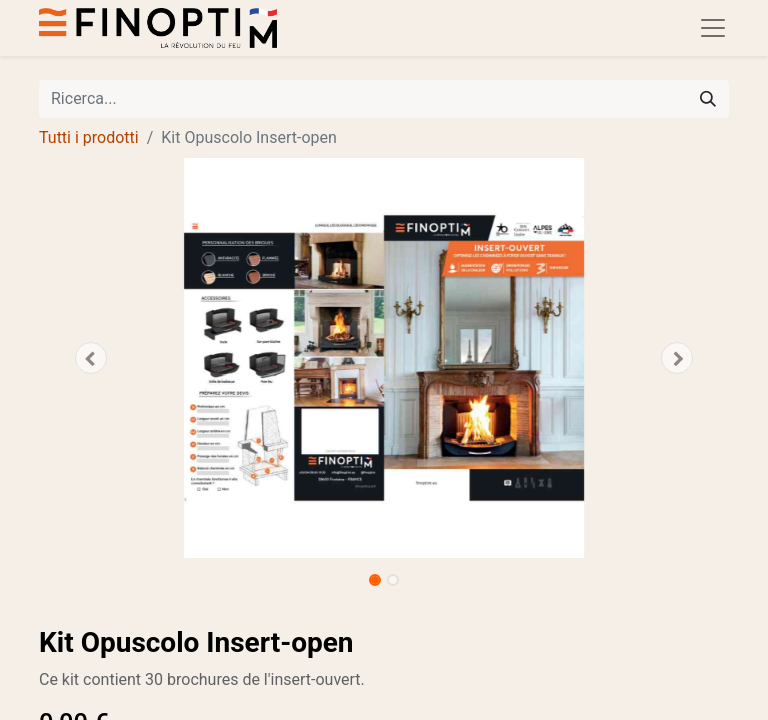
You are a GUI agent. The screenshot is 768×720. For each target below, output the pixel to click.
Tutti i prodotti (89, 137)
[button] (91, 358)
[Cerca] (708, 99)
